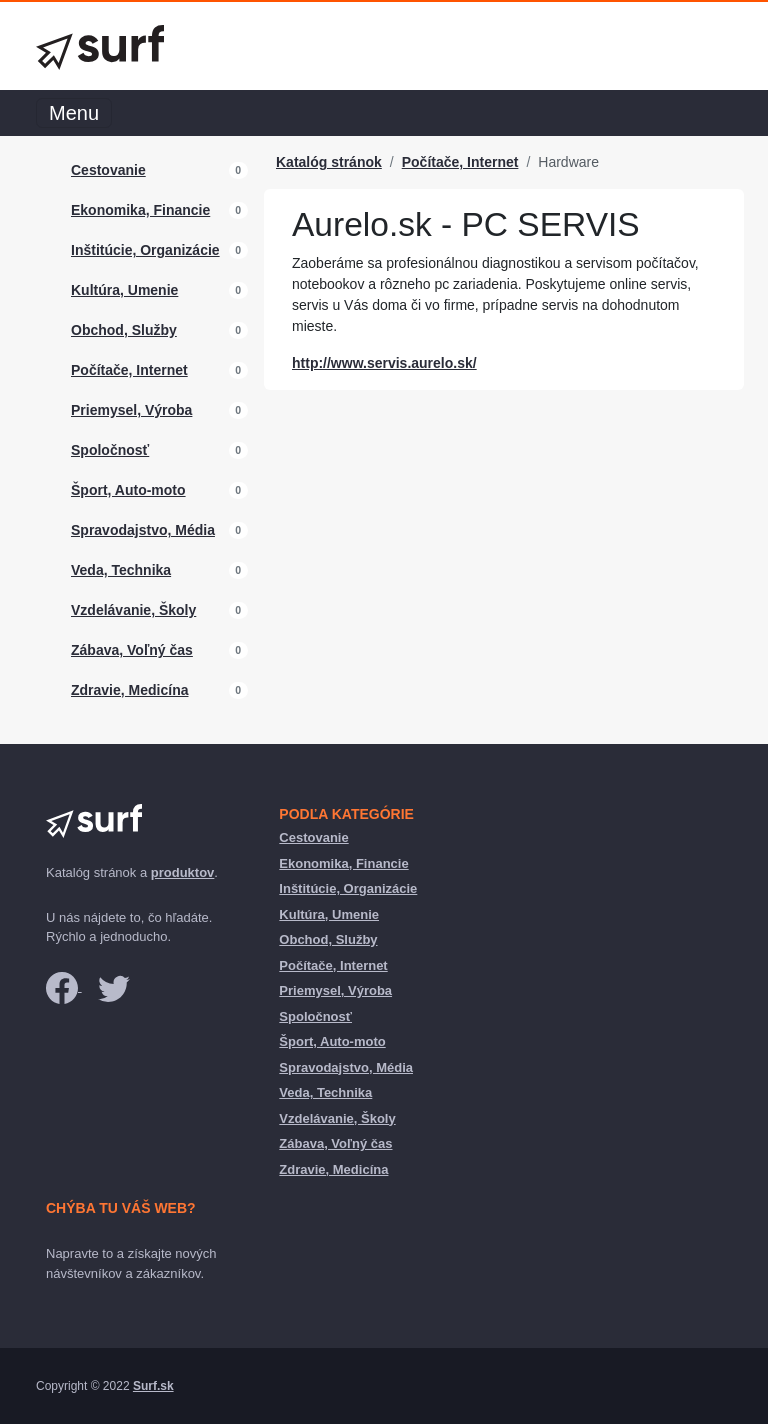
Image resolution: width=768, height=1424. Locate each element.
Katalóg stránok (329, 162)
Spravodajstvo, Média (143, 530)
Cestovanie (108, 170)
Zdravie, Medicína (129, 690)
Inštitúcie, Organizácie (145, 250)
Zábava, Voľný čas (132, 650)
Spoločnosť (110, 450)
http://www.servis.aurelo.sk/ (384, 363)
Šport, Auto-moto (128, 490)
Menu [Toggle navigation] (74, 113)
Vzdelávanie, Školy (133, 610)
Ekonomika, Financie (140, 210)
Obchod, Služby (124, 330)
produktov (183, 872)
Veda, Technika (121, 570)
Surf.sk (153, 1386)
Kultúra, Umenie (124, 290)
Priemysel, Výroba (131, 410)
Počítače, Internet (129, 370)
